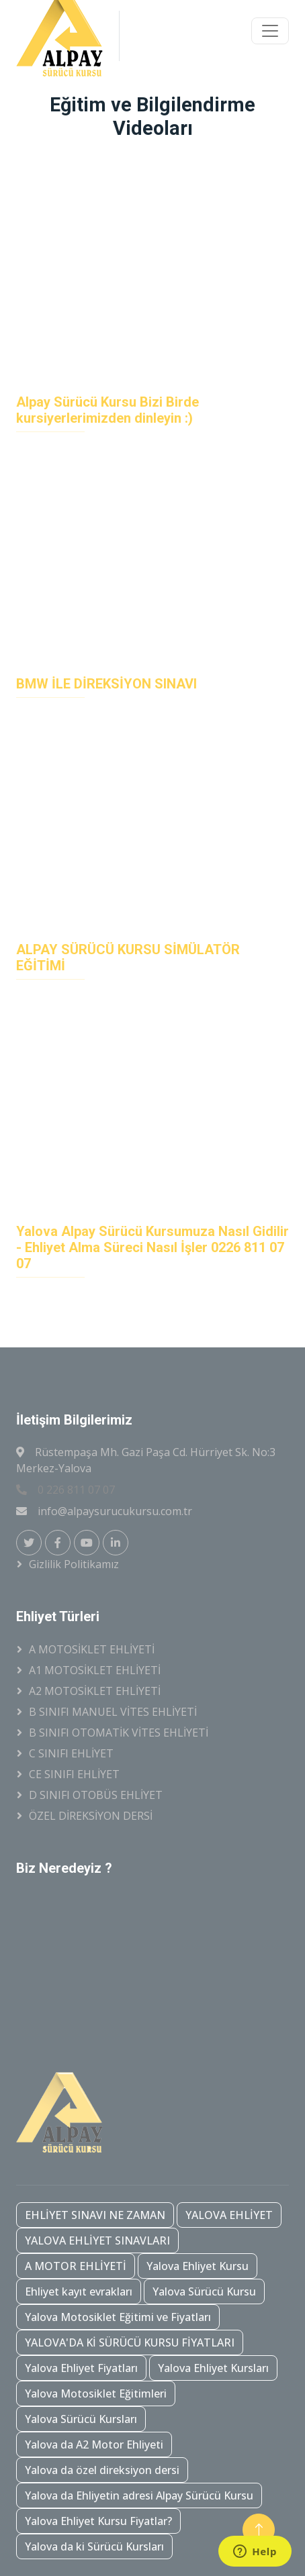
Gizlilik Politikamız (74, 1564)
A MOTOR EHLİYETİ (75, 2266)
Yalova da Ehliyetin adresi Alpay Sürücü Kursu (139, 2495)
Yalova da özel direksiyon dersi (102, 2470)
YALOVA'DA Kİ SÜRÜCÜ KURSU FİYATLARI (129, 2342)
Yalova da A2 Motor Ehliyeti (94, 2444)
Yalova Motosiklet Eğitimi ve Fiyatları (118, 2317)
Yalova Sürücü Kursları (81, 2419)
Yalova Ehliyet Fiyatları (81, 2368)
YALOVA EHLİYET (229, 2215)
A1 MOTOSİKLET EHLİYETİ (95, 1670)
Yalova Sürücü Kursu (204, 2291)
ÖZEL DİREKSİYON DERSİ (90, 1815)
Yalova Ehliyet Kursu (197, 2266)
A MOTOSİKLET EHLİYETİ (92, 1649)
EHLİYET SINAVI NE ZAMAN (95, 2215)
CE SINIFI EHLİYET (74, 1774)
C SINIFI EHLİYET (71, 1753)
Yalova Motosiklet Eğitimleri (96, 2393)
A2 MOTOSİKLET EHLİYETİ (95, 1691)
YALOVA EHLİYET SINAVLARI (97, 2240)
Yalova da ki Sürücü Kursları (94, 2546)
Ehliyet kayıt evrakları (78, 2291)
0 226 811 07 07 (65, 1489)
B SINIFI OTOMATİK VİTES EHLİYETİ (118, 1732)
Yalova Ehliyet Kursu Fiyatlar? (98, 2521)
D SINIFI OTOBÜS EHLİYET (96, 1795)
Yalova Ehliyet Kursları (213, 2368)
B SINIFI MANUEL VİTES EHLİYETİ (113, 1711)
